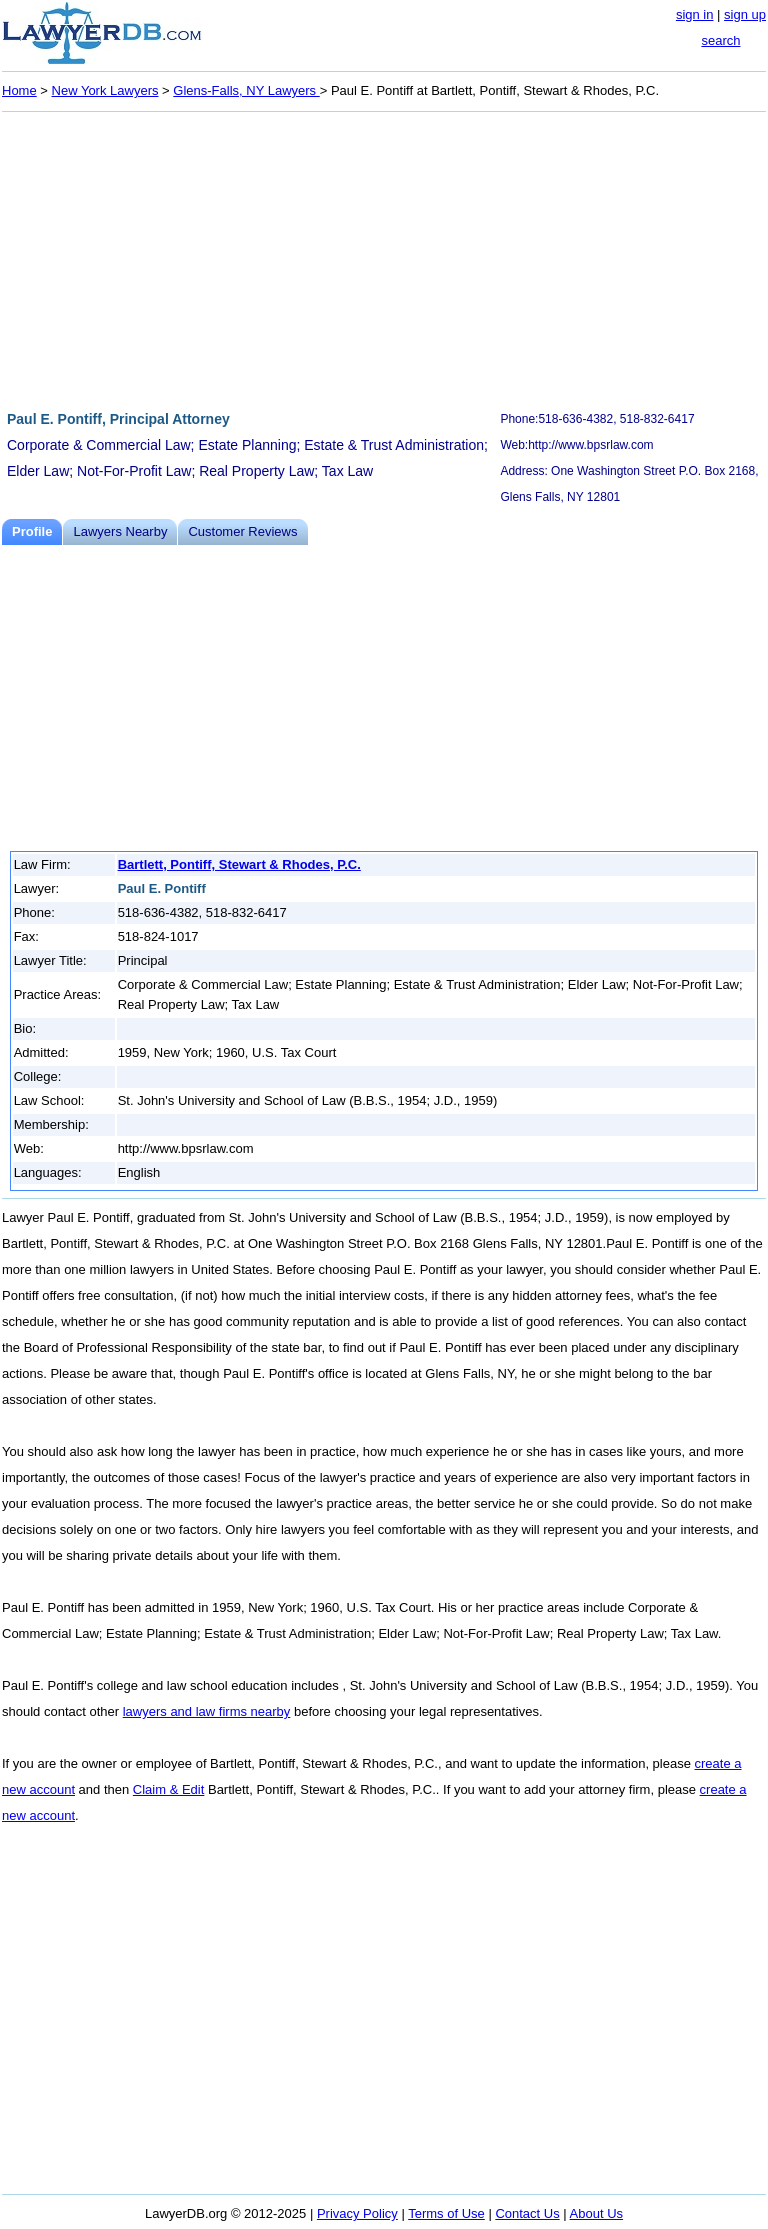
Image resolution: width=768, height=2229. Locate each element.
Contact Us (527, 2213)
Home (19, 90)
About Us (596, 2213)
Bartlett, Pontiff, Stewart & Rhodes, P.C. (239, 864)
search (720, 40)
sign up (745, 14)
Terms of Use (446, 2213)
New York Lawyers (105, 90)
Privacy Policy (357, 2213)
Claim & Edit (169, 1789)
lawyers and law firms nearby (207, 1711)
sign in (695, 14)
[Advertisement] (384, 258)
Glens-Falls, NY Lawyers (246, 90)
